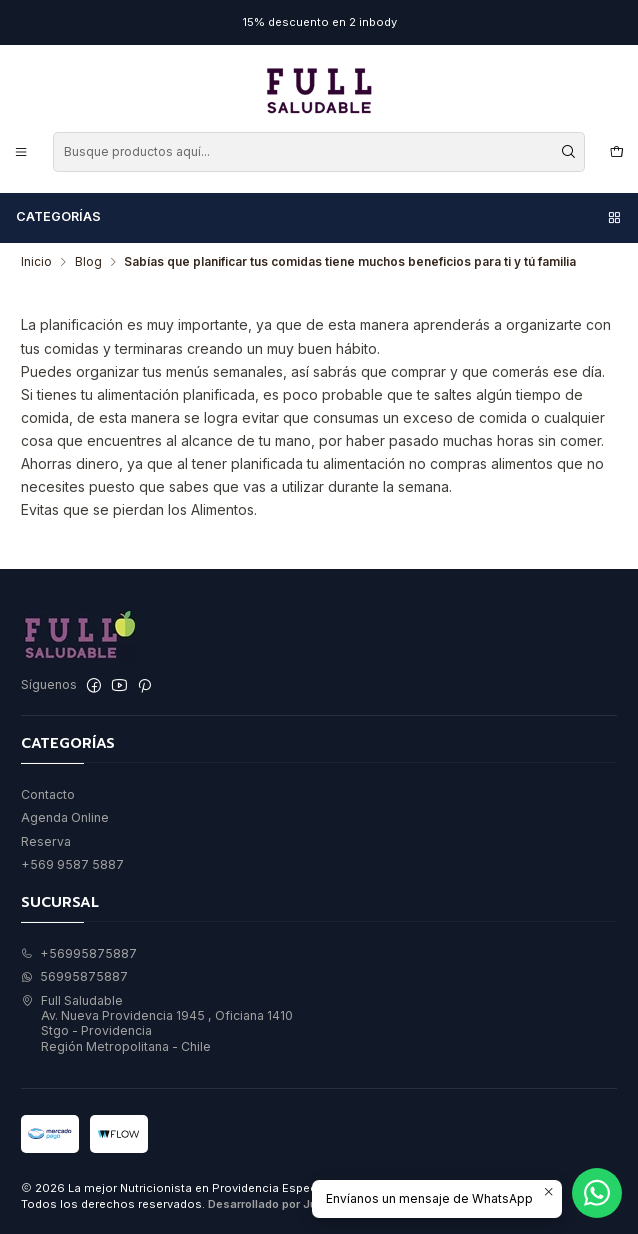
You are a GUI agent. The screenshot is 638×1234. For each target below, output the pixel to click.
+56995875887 (79, 953)
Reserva (46, 841)
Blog (88, 262)
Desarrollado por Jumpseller (287, 1204)
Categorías (319, 217)
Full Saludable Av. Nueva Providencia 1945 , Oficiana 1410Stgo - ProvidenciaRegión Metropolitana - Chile (157, 1023)
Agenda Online (65, 817)
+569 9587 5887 (72, 864)
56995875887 (74, 976)
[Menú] (21, 151)
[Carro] (616, 151)
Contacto (48, 794)
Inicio (36, 262)
